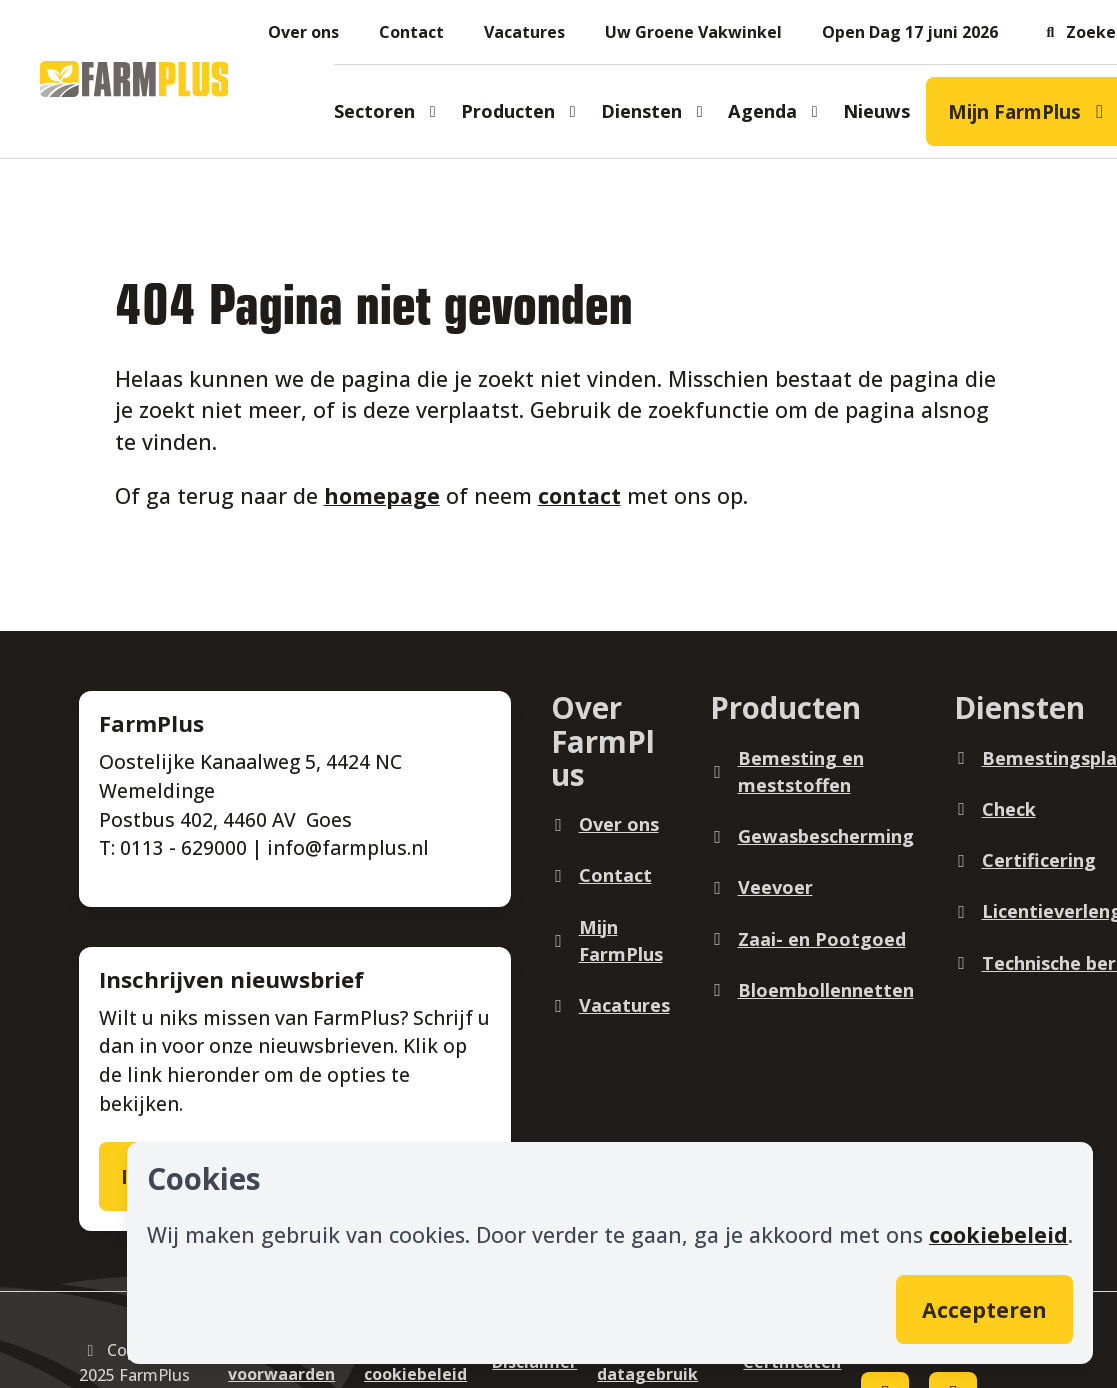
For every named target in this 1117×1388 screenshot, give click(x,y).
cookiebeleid (998, 1234)
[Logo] (134, 79)
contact (579, 495)
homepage (382, 495)
